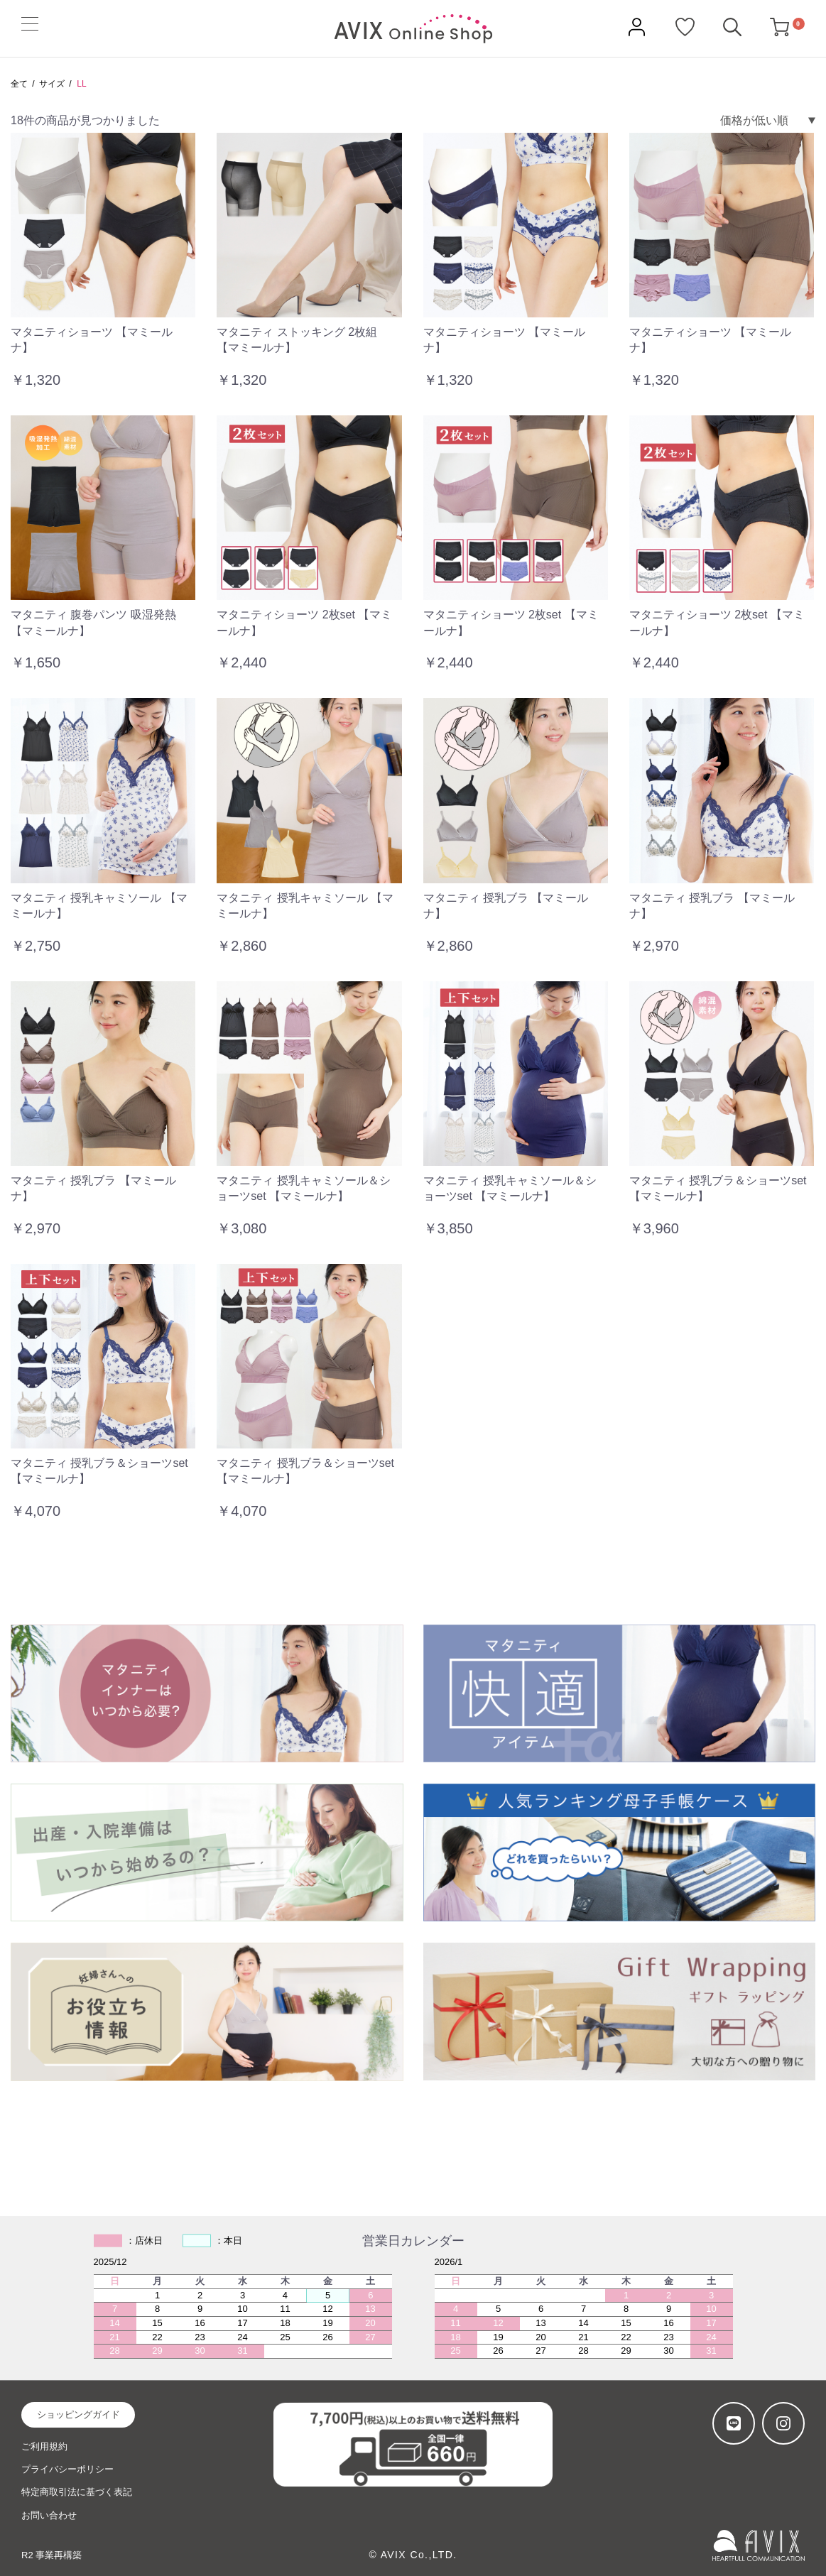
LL (81, 84)
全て (19, 84)
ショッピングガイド (78, 2414)
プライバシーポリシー (67, 2469)
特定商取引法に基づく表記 (76, 2492)
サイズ (52, 84)
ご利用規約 (44, 2446)
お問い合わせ (49, 2515)
